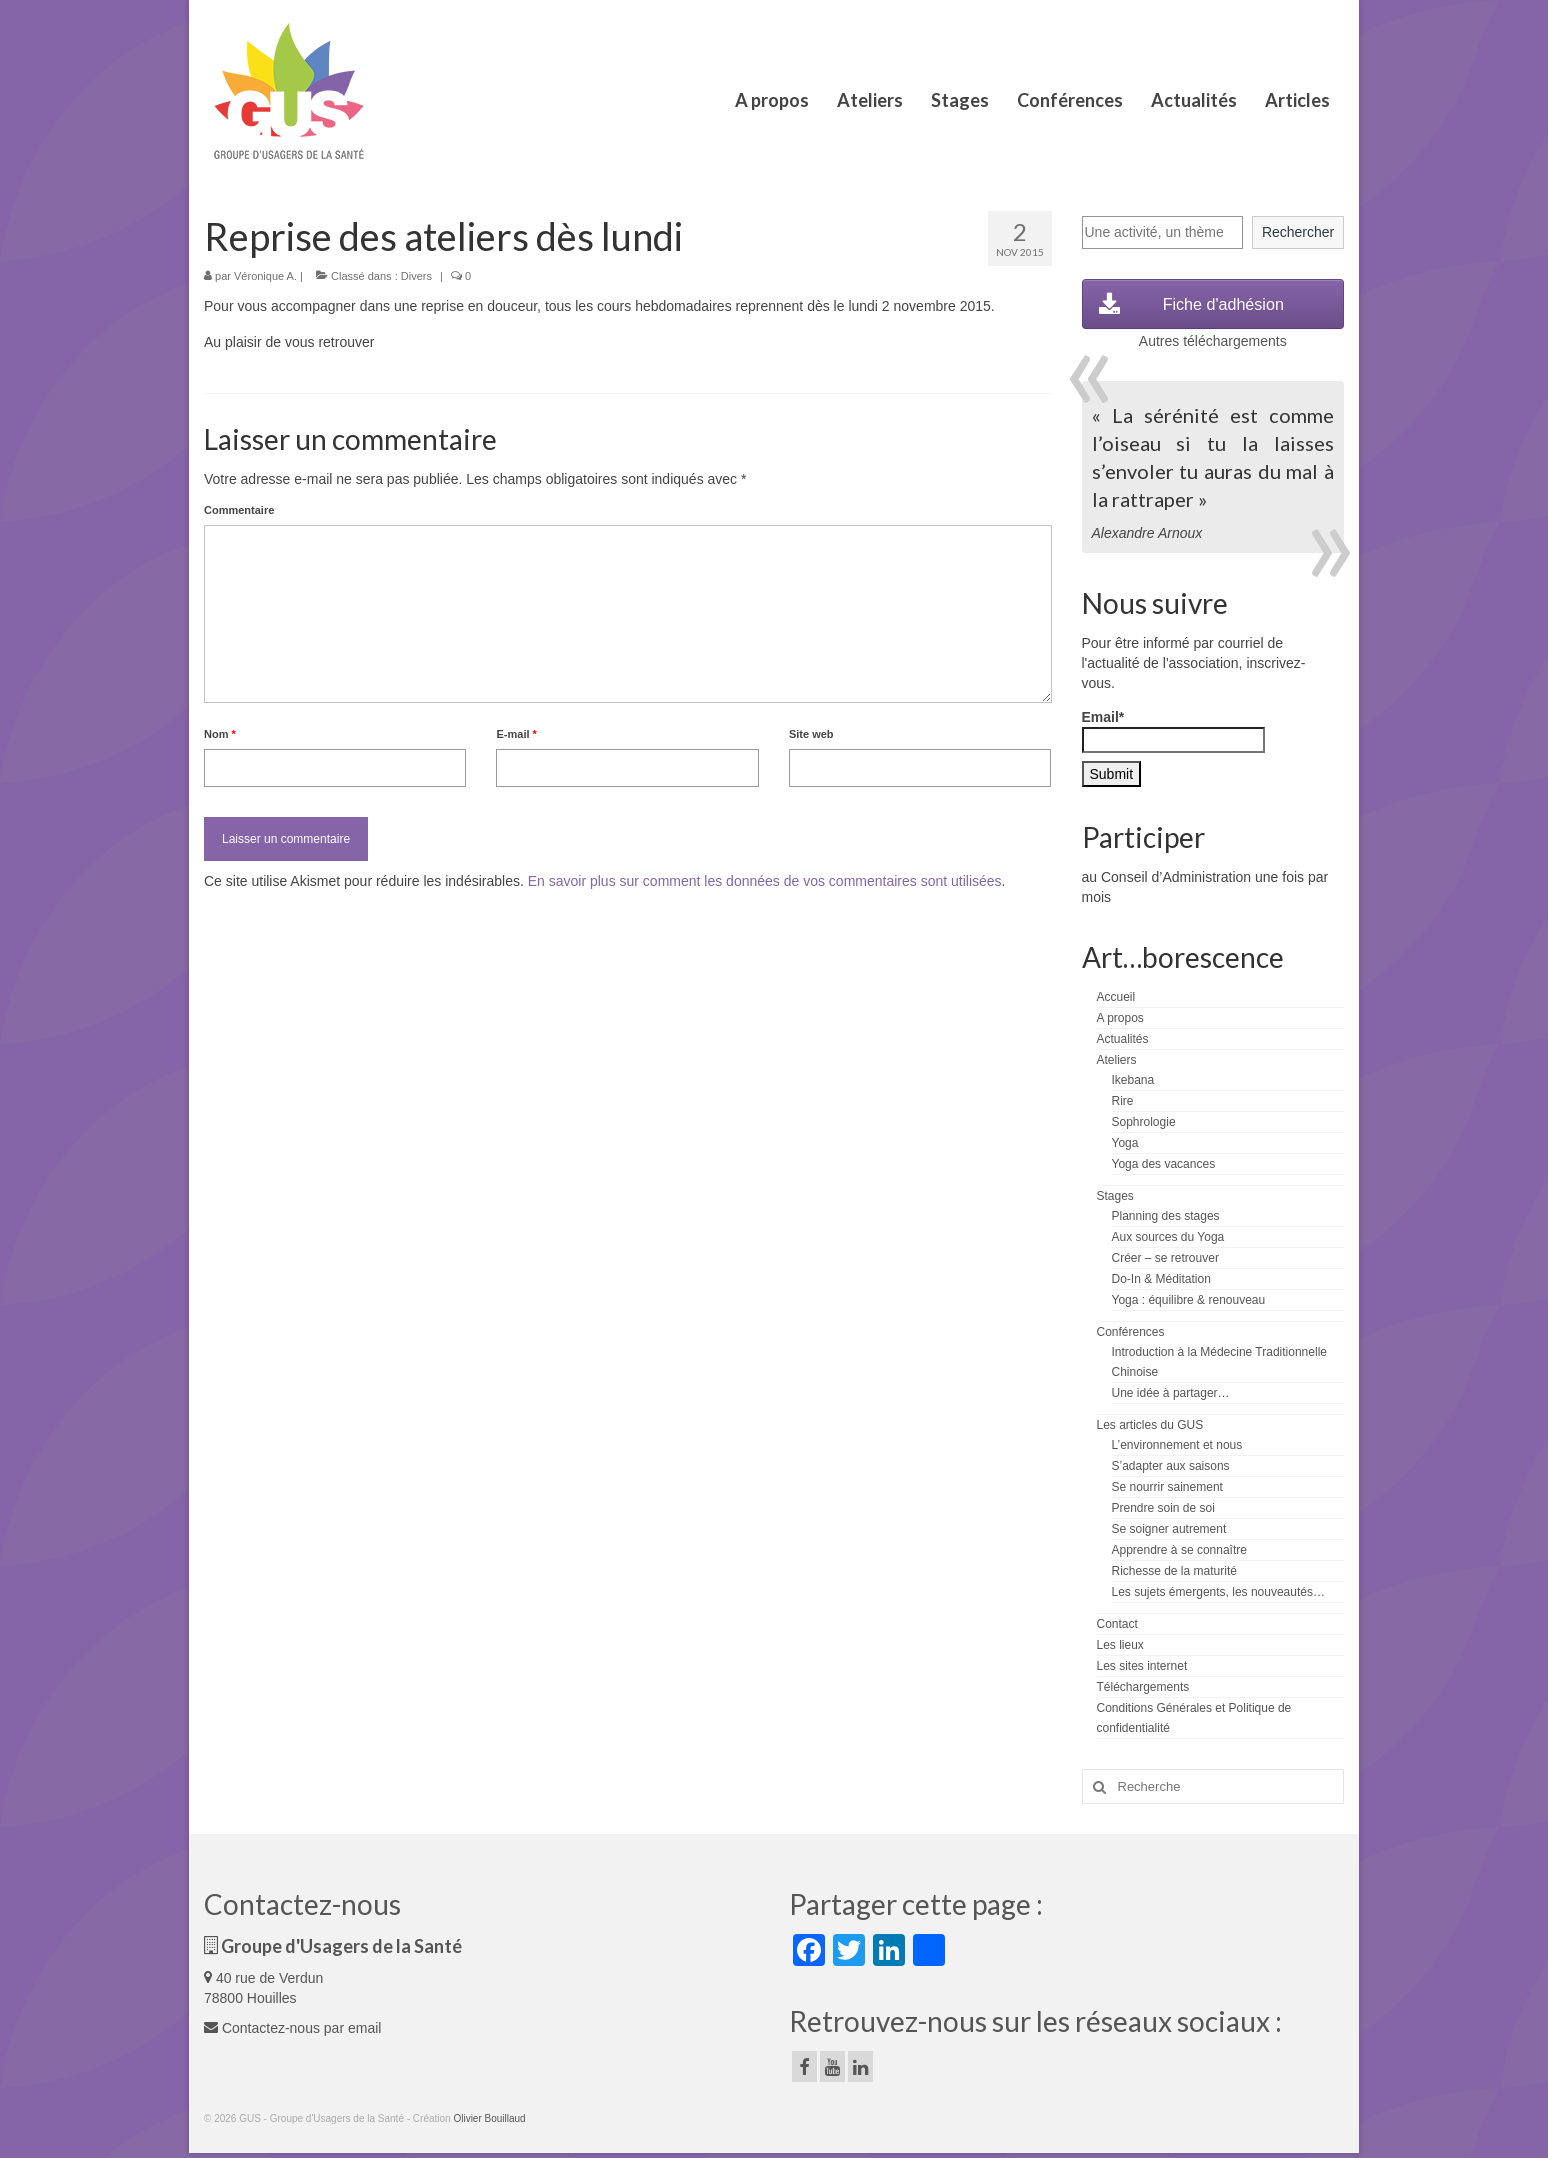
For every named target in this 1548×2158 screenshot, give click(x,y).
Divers (416, 276)
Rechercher (1298, 232)
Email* (1173, 731)
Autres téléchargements (1213, 341)
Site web (811, 734)
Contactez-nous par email (292, 2028)
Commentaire (239, 510)
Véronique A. (265, 276)
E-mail (516, 734)
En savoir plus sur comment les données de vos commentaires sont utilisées (765, 881)
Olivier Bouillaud (489, 2118)
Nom (220, 734)
